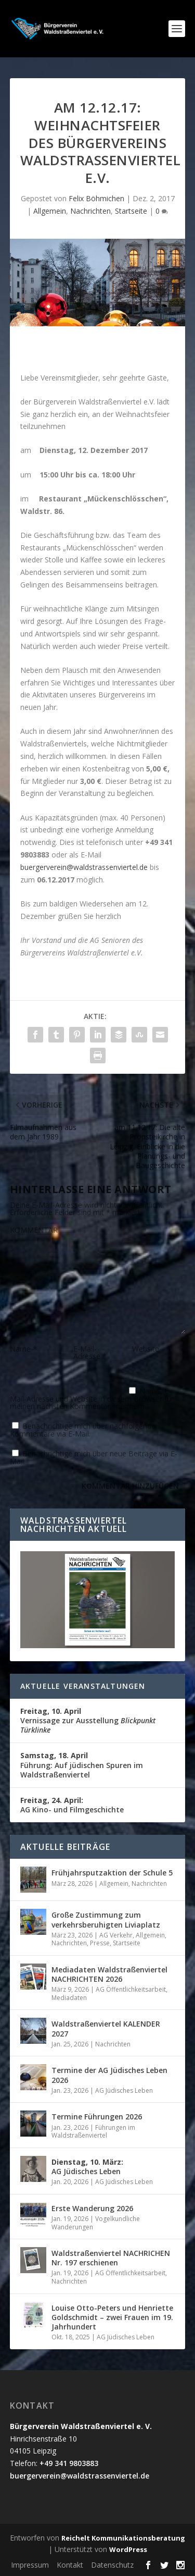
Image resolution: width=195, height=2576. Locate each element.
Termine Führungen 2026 (96, 2116)
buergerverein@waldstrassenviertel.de (84, 867)
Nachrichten (90, 211)
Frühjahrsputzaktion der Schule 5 (112, 1873)
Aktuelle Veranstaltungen (83, 1686)
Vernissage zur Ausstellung (87, 1720)
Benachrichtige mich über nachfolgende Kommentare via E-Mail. (82, 1430)
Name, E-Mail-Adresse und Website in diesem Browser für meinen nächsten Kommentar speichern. (92, 1398)
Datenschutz (112, 2565)
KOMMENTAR (34, 1230)
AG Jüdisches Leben (124, 2090)
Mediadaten (69, 1997)
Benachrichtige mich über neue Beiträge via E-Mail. (93, 1457)
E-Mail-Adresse (90, 1352)
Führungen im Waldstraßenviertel (93, 2131)
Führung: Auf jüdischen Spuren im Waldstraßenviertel (81, 1764)
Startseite (131, 211)
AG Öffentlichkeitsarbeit (131, 1989)
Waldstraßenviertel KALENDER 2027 (105, 2028)
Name (23, 1349)
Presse (100, 1943)
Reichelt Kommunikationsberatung (123, 2538)
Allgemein (49, 211)
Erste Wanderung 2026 (92, 2208)
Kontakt (70, 2565)
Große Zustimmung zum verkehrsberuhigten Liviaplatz (105, 1919)
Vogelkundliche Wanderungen (95, 2222)
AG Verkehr (116, 1935)
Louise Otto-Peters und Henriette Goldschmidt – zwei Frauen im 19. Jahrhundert (112, 2317)
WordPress (128, 2549)
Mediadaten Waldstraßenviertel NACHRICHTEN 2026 (109, 1974)
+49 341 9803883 (69, 2463)
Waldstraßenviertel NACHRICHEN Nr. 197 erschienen (110, 2257)
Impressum (30, 2565)
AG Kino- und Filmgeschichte (72, 1804)
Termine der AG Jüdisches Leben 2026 (109, 2074)
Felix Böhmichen (96, 198)
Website (145, 1349)
